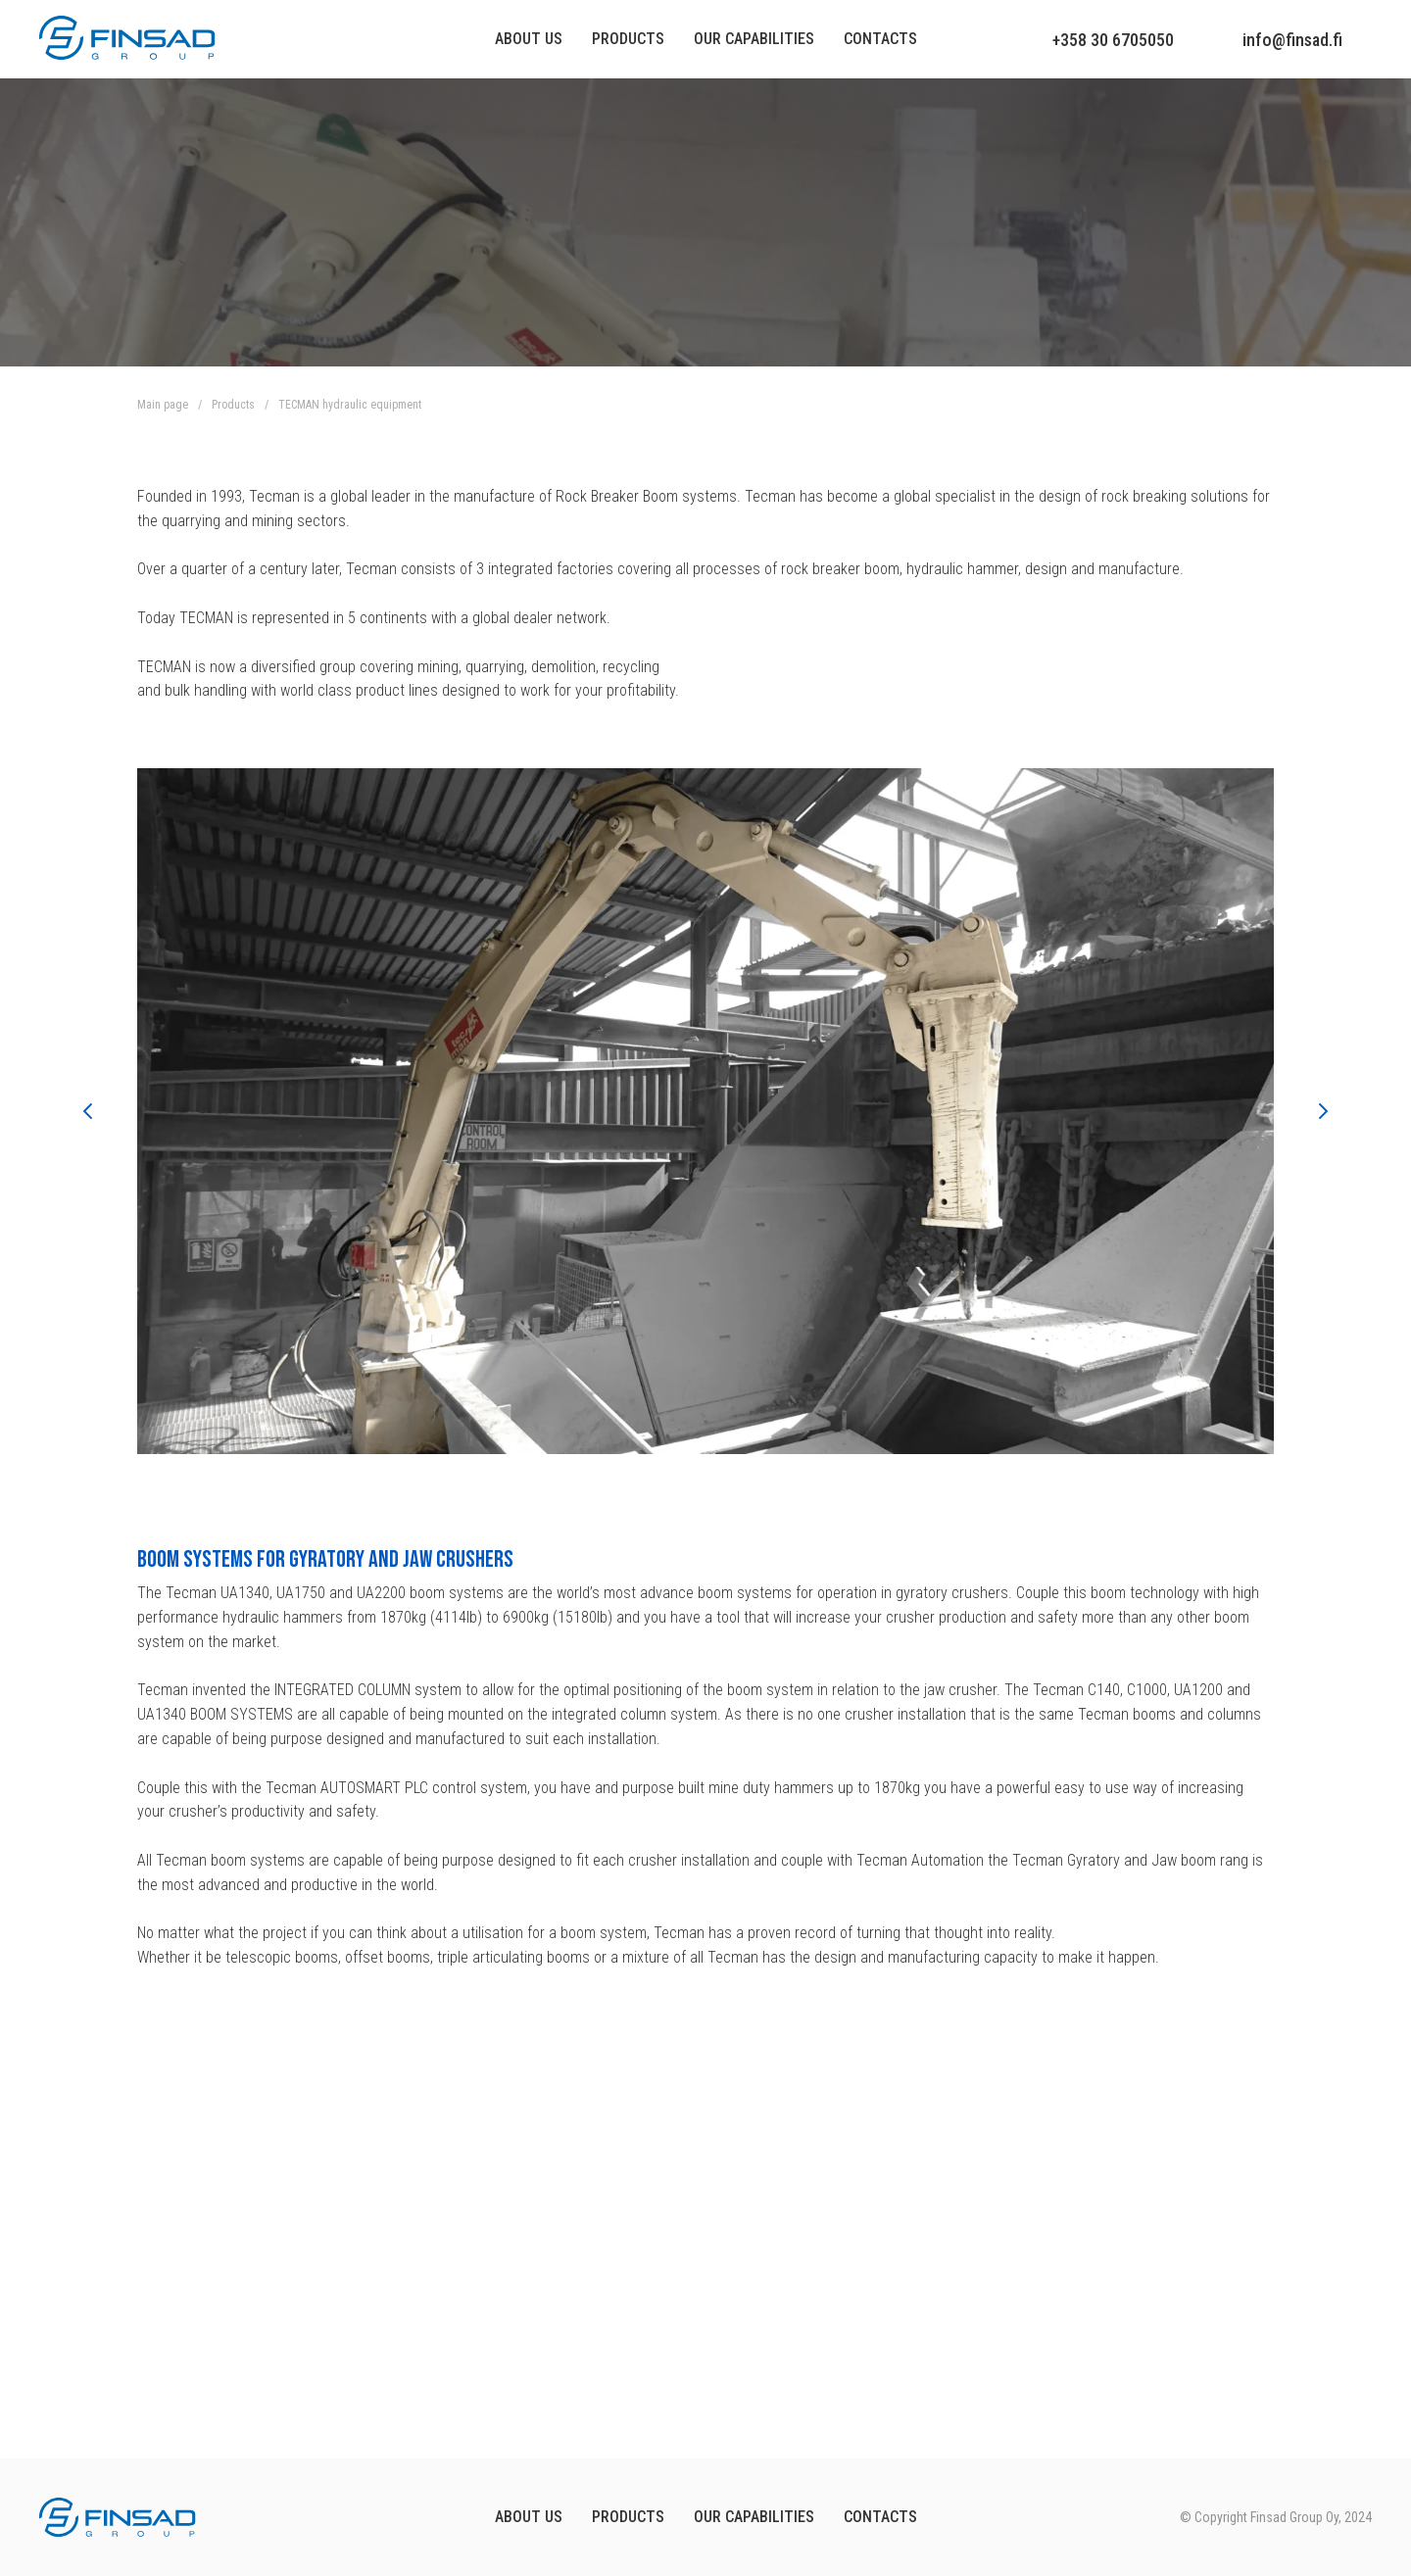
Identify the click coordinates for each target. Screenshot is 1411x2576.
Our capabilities (754, 38)
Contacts (880, 38)
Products (628, 38)
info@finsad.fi (1292, 39)
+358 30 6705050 (1113, 39)
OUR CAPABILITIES (754, 2516)
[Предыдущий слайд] (88, 1111)
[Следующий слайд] (1322, 1111)
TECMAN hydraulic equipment (349, 405)
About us (528, 38)
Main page (162, 405)
